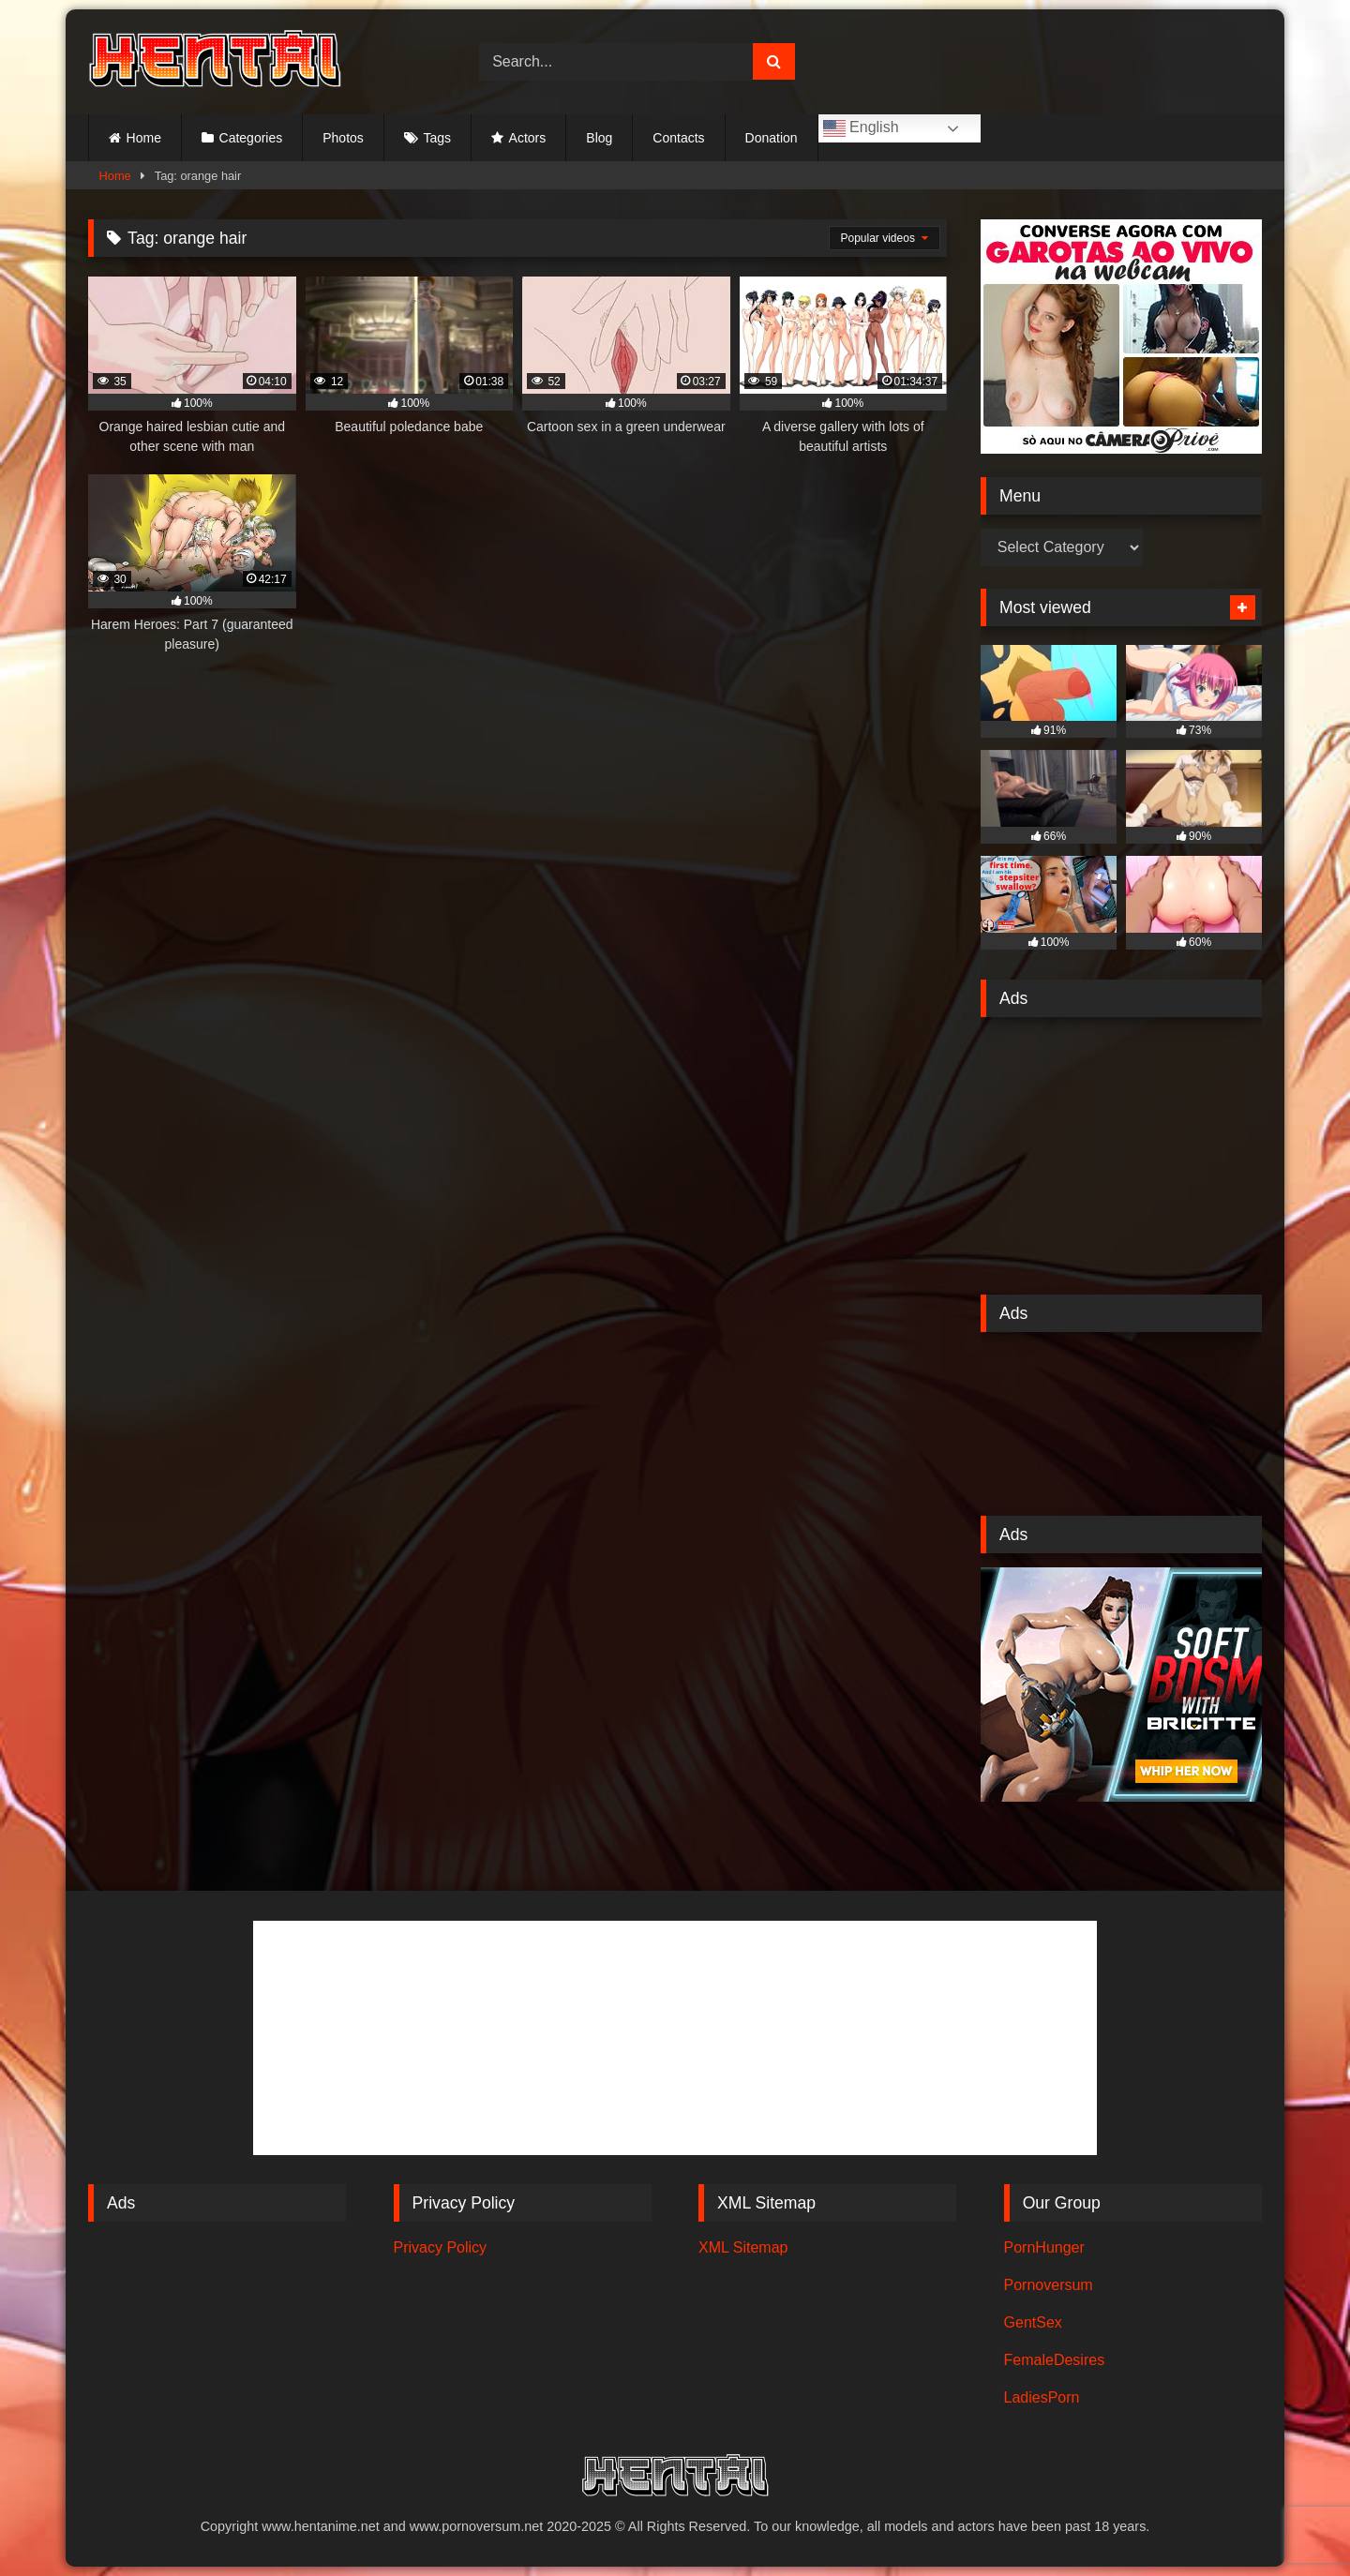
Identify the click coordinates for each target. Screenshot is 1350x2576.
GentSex (1033, 2322)
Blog (599, 137)
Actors (528, 137)
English (861, 128)
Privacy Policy (441, 2247)
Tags (437, 137)
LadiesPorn (1042, 2397)
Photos (343, 137)
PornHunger (1044, 2247)
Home (144, 137)
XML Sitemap (743, 2247)
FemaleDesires (1054, 2360)
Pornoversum (1048, 2285)
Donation (771, 137)
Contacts (678, 137)
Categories (251, 137)
